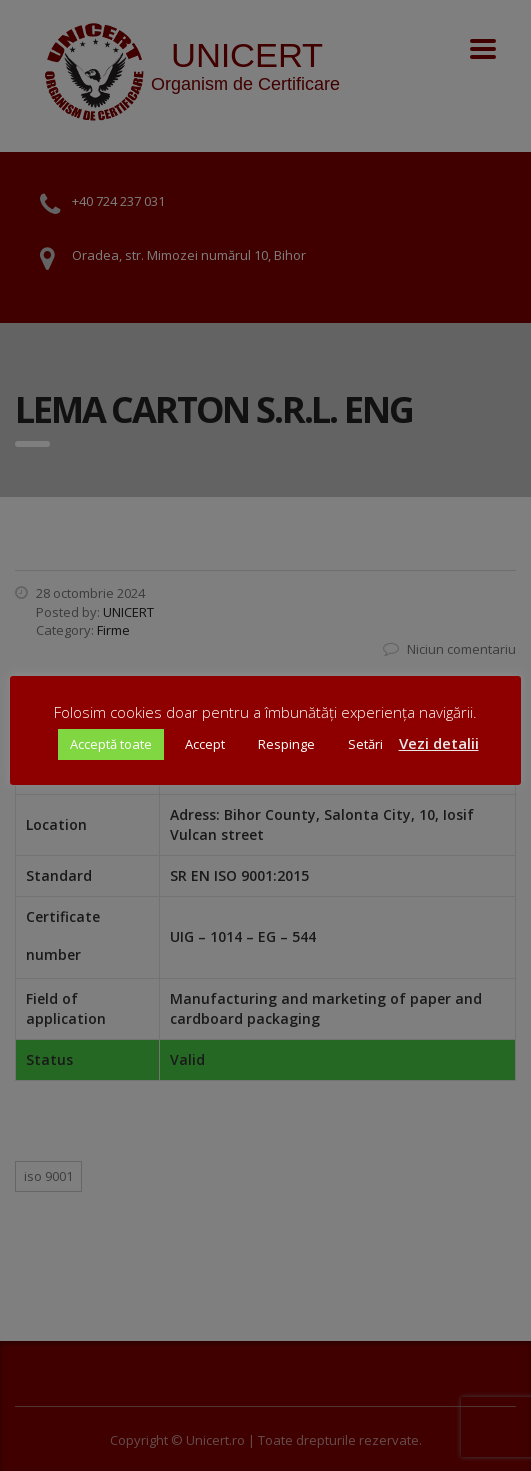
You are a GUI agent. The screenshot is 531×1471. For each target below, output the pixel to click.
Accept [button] (205, 744)
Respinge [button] (286, 744)
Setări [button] (365, 744)
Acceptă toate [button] (111, 744)
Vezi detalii (439, 743)
